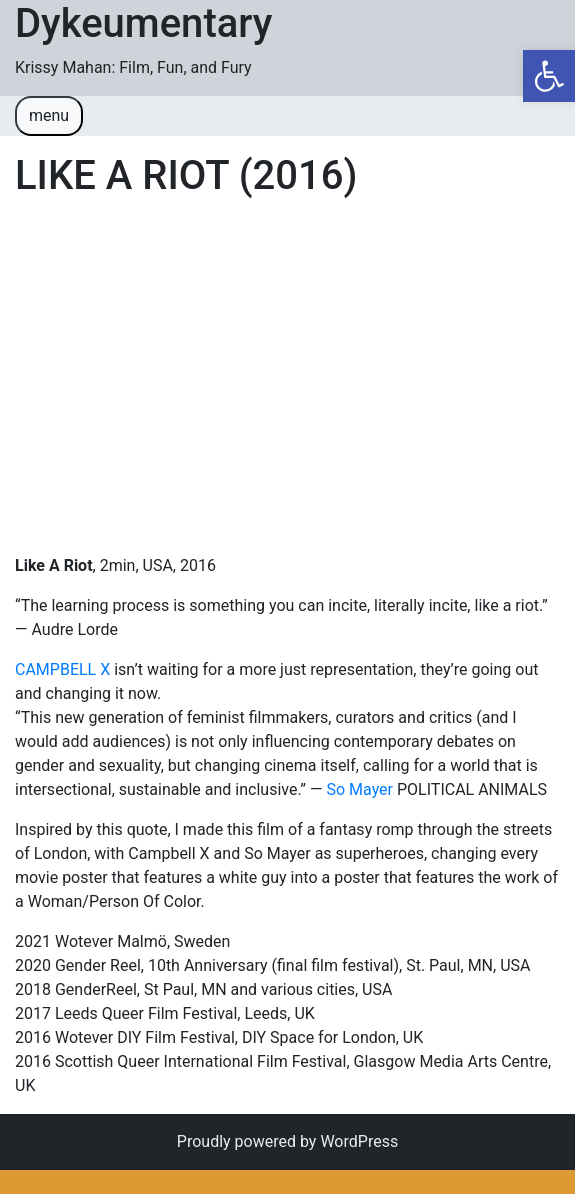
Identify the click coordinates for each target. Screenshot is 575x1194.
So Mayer (359, 789)
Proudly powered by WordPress (287, 1141)
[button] (549, 76)
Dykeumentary (143, 23)
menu (49, 115)
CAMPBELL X (62, 669)
